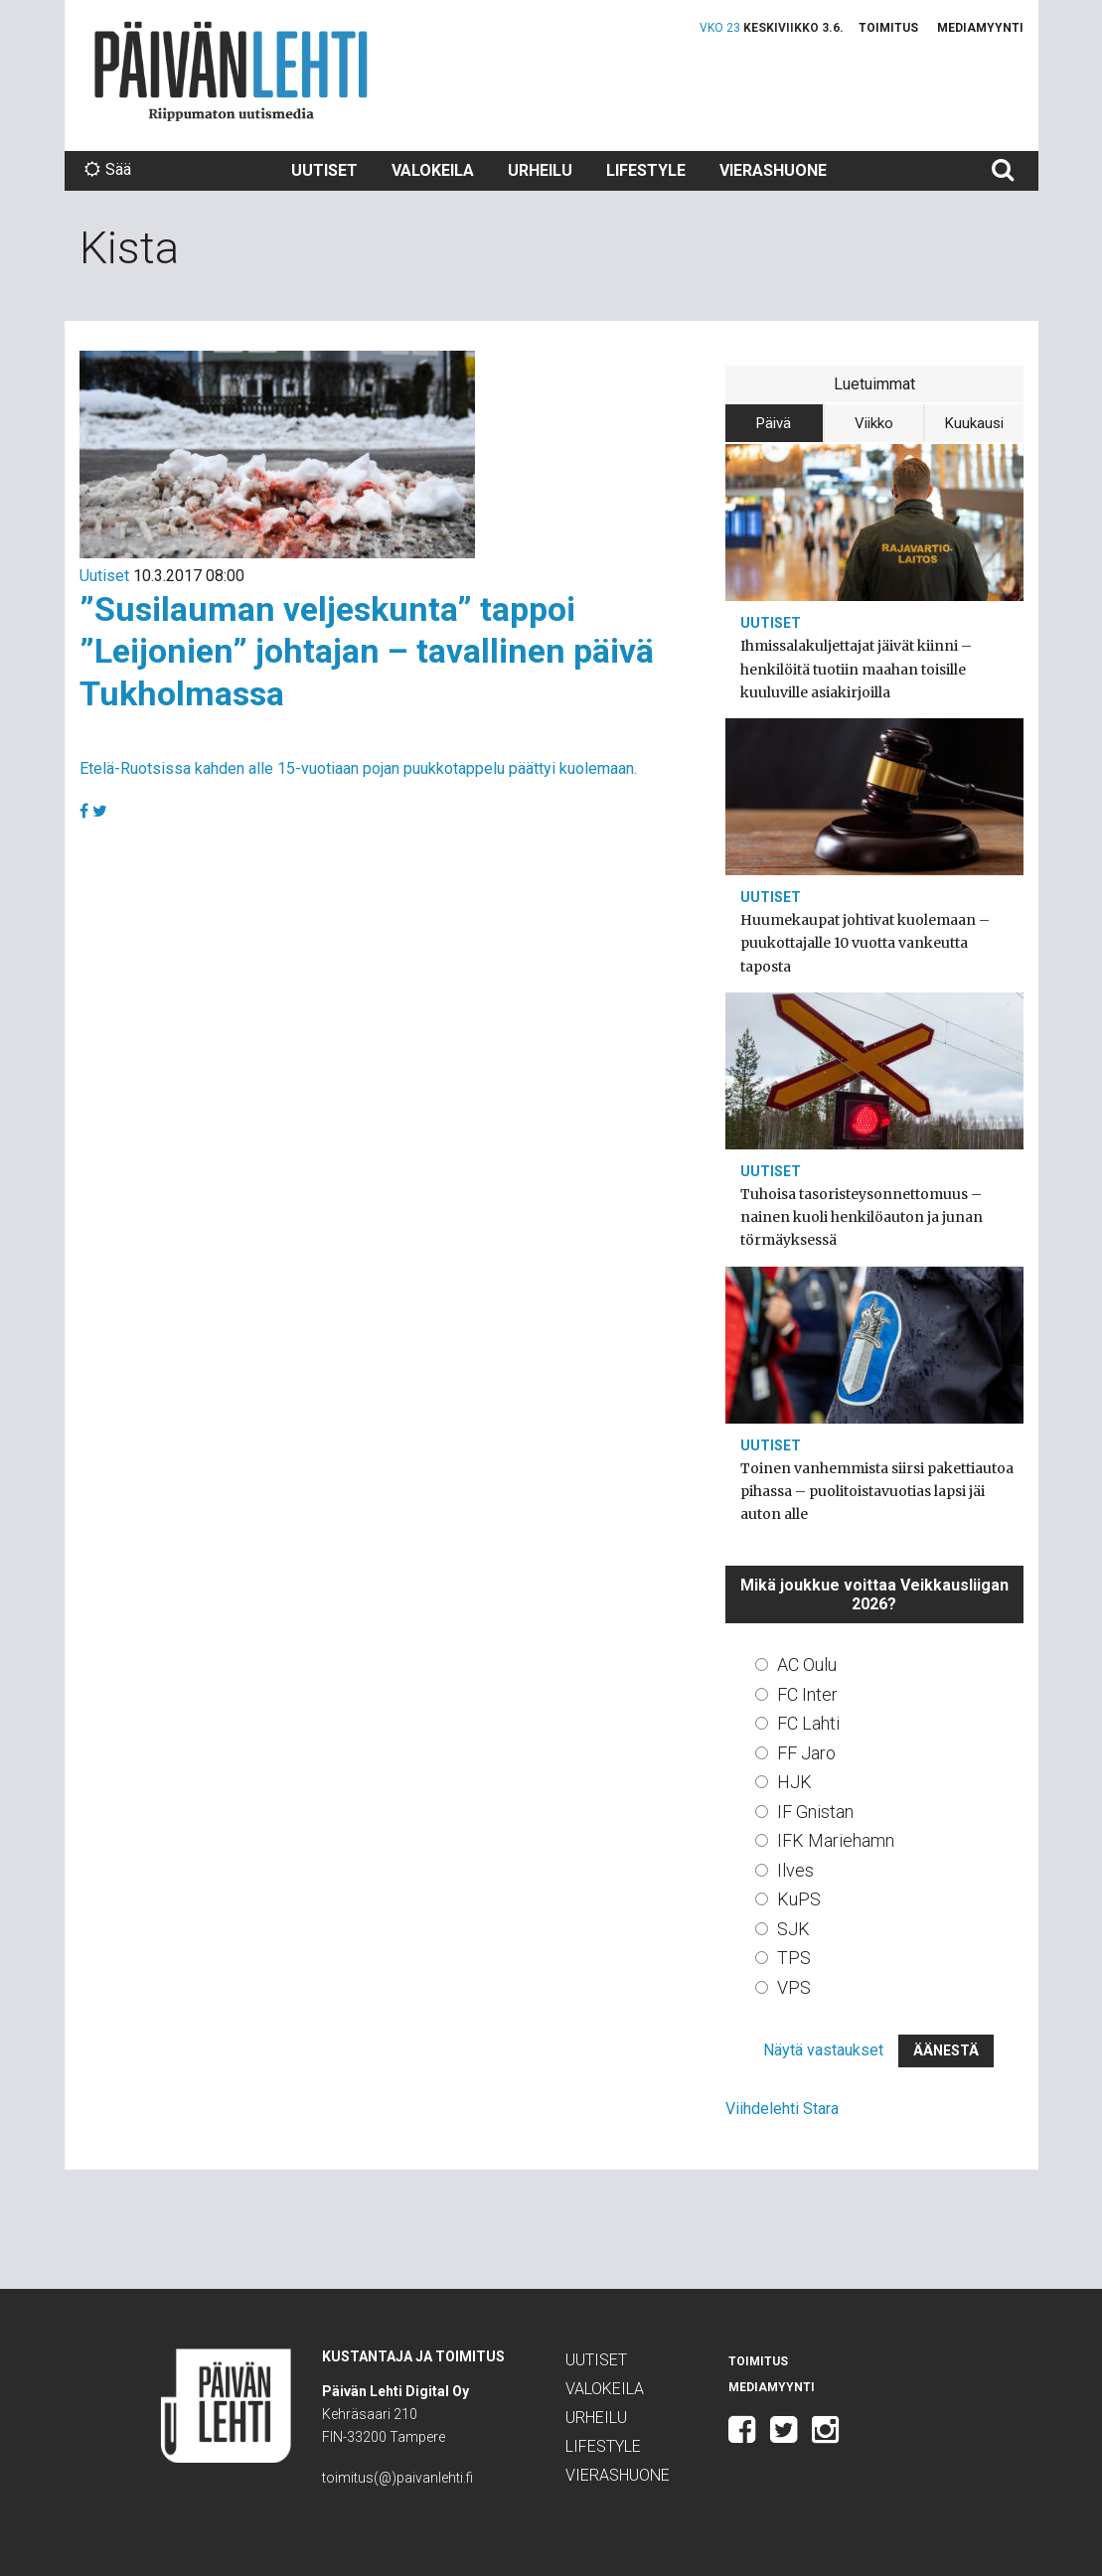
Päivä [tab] (773, 423)
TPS (794, 1957)
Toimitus (888, 28)
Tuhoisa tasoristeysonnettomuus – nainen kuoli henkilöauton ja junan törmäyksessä (861, 1217)
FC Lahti (808, 1723)
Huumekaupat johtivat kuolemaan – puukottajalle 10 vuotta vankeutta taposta (865, 943)
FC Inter (807, 1694)
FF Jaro (806, 1753)
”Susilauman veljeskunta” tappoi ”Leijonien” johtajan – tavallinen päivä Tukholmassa (366, 651)
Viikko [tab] (874, 423)
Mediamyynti (980, 28)
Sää (107, 169)
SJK (793, 1928)
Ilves (795, 1870)
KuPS (799, 1899)
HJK (794, 1781)
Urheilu (540, 170)
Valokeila (433, 170)
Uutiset (324, 170)
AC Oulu (807, 1664)
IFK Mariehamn (835, 1840)
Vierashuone (773, 170)
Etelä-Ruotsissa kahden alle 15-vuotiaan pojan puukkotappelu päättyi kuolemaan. (358, 768)
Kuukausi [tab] (974, 423)
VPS (794, 1987)
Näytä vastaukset (823, 2050)
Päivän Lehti (231, 71)
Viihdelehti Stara (782, 2108)
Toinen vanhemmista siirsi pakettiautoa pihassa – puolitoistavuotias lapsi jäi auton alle (877, 1491)
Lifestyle (646, 170)
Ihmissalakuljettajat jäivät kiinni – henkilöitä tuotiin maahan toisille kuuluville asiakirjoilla (856, 668)
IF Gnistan (815, 1811)
